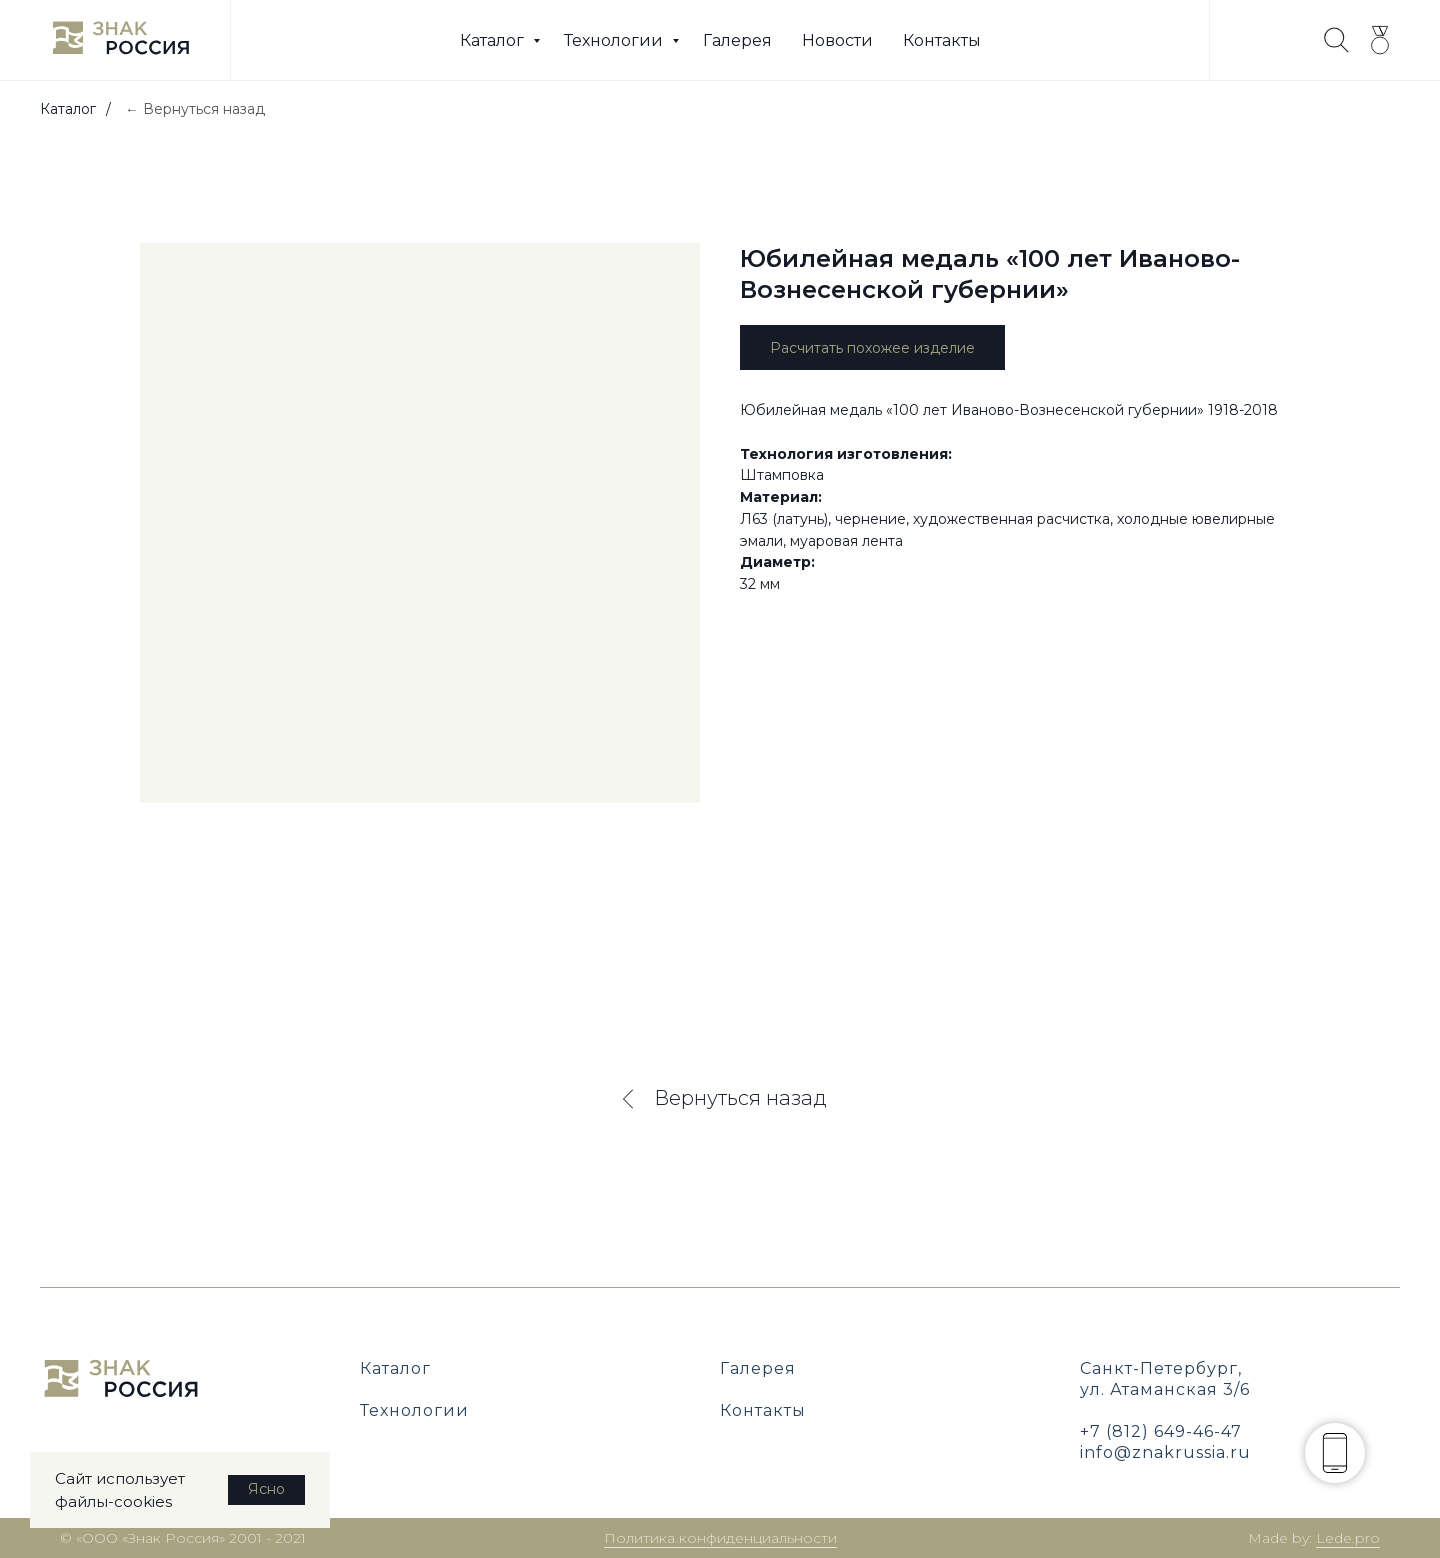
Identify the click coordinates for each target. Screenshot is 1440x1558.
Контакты (942, 40)
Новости (837, 40)
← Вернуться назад (195, 109)
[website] (1336, 40)
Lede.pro (1348, 1538)
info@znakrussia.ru (1165, 1452)
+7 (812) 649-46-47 (1161, 1431)
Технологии (615, 40)
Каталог (494, 40)
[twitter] (1380, 40)
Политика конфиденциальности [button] (720, 1538)
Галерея (737, 40)
